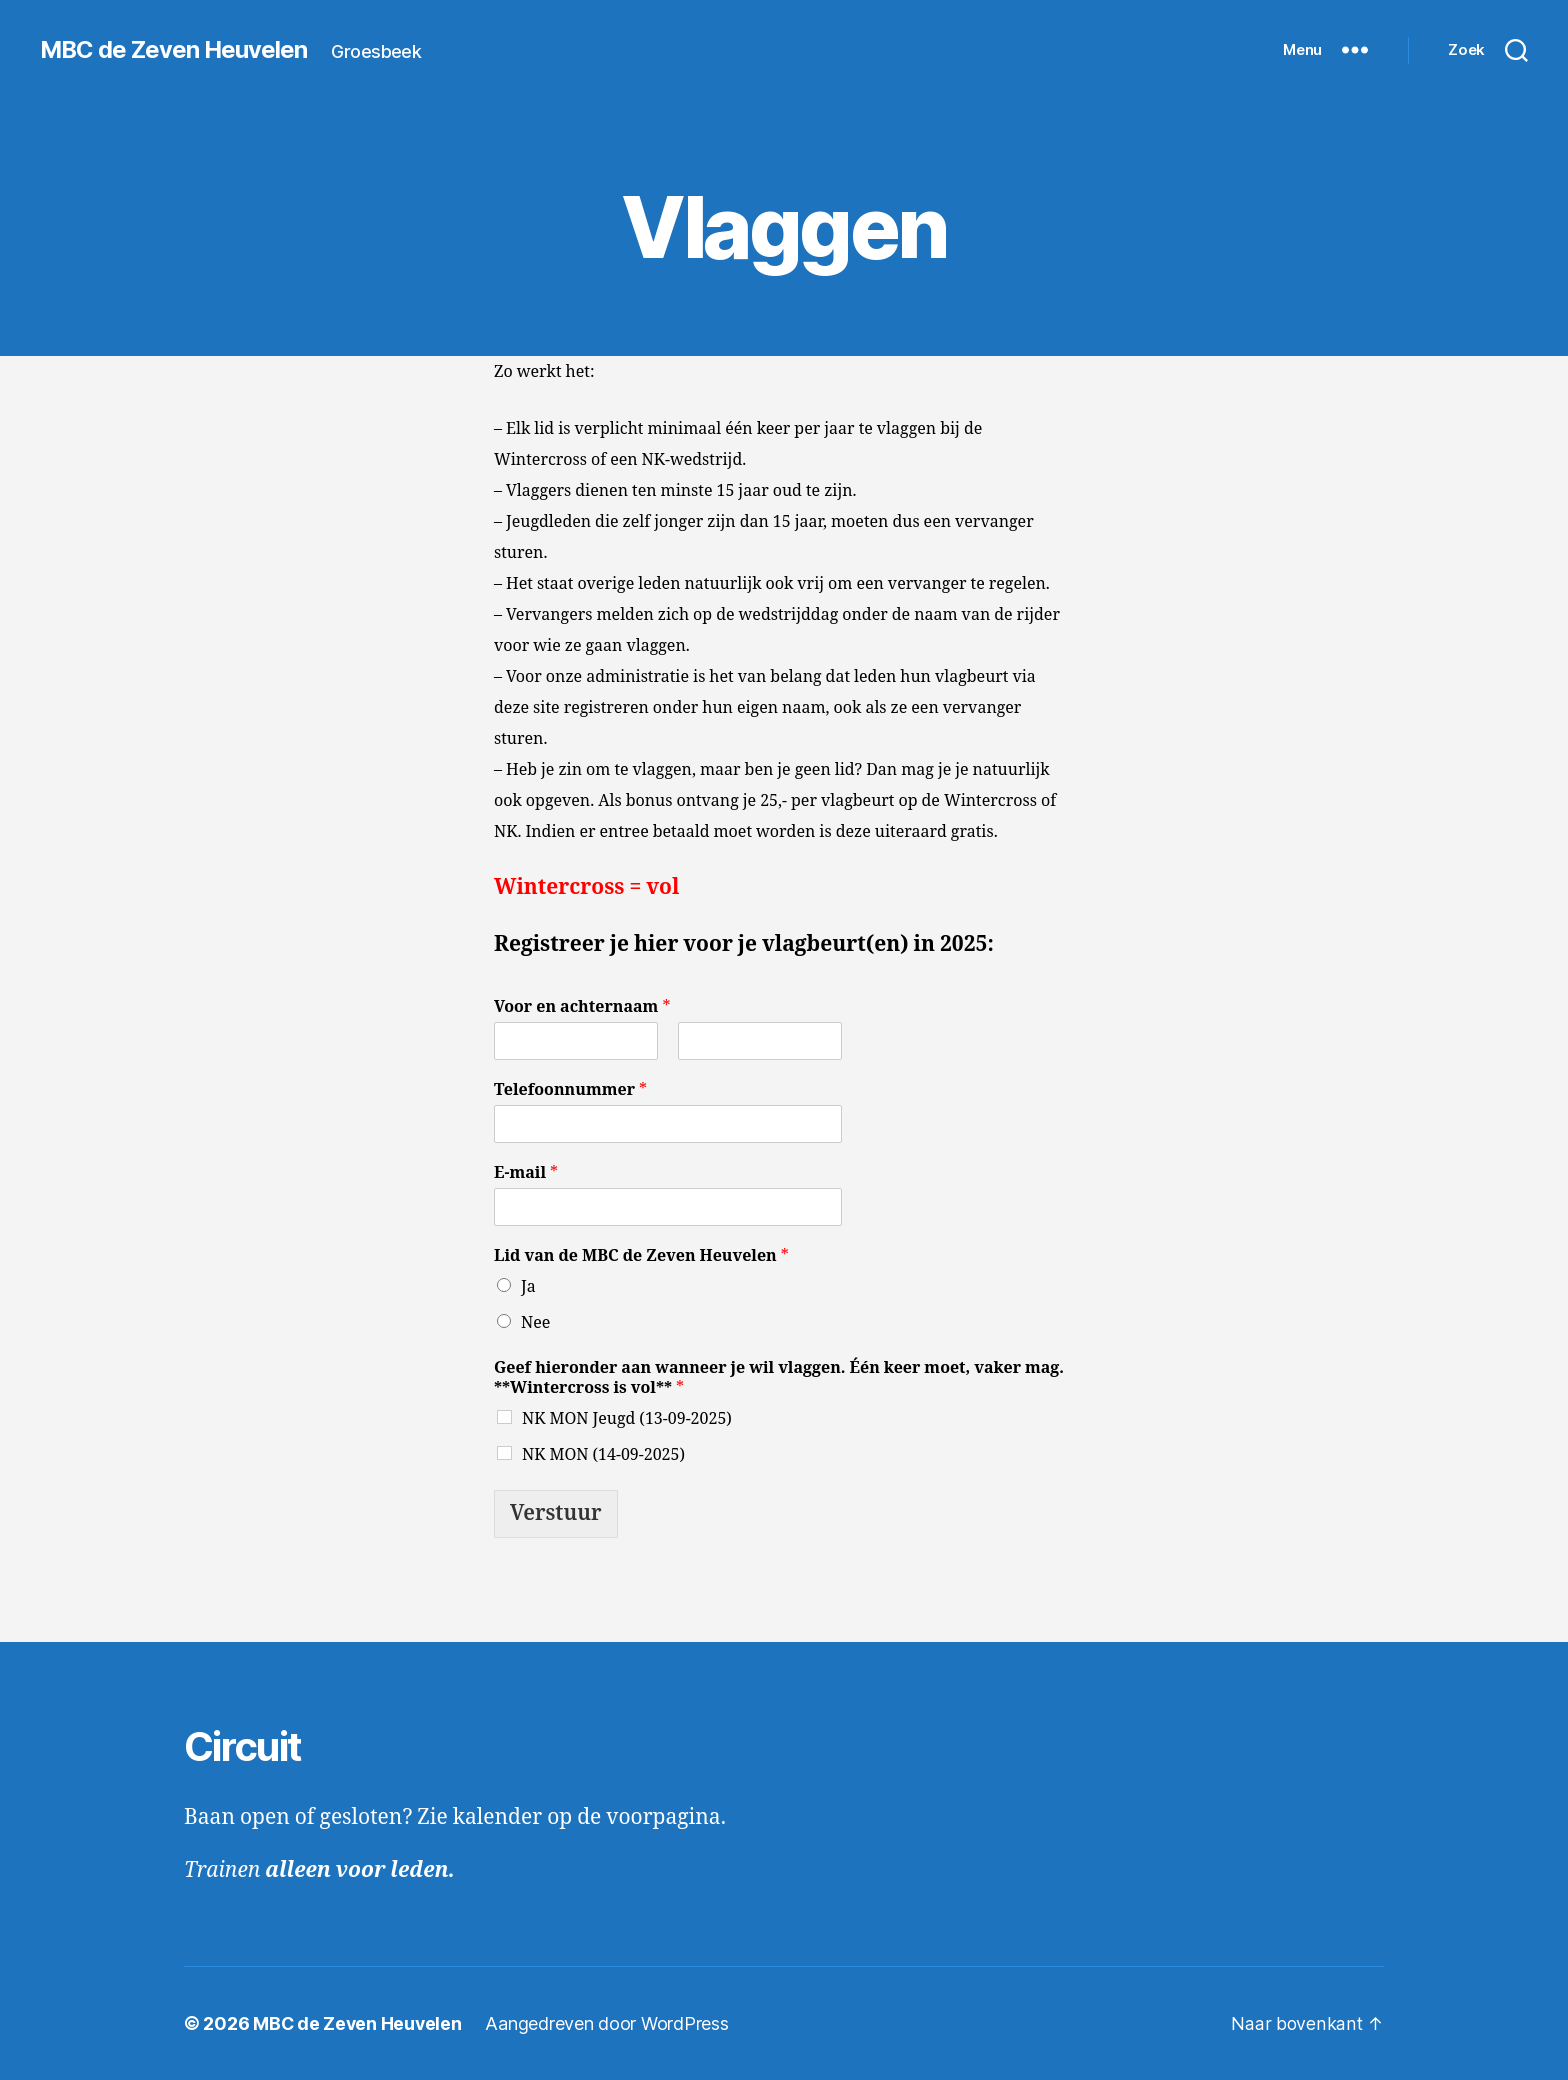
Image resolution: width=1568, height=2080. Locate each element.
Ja (528, 1287)
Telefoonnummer (570, 1090)
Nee (535, 1323)
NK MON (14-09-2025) (603, 1455)
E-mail (526, 1173)
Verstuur (556, 1513)
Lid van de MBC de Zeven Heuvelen (641, 1256)
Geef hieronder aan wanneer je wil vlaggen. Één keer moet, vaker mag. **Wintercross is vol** (779, 1378)
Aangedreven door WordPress (609, 2023)
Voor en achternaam (582, 1007)
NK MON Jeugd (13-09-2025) (627, 1419)
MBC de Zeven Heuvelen (175, 50)
